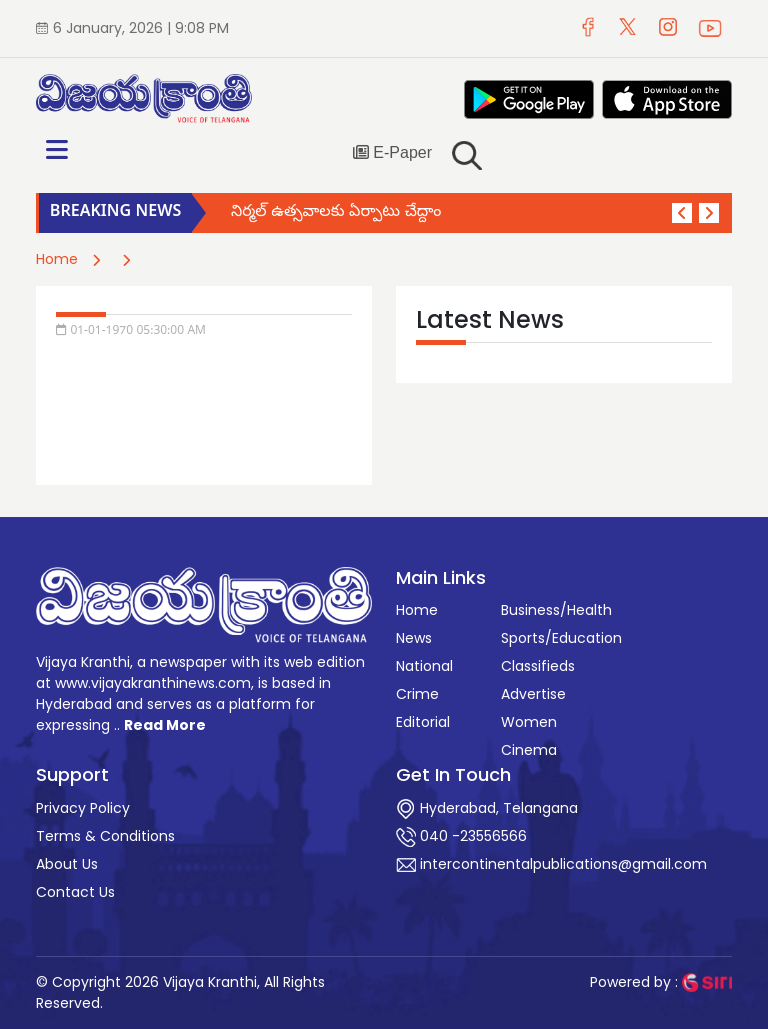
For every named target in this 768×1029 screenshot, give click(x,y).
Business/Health (556, 610)
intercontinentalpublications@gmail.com (551, 864)
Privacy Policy (83, 808)
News (414, 638)
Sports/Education (561, 638)
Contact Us (75, 892)
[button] (682, 213)
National (424, 666)
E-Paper (392, 152)
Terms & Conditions (105, 836)
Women (529, 722)
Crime (417, 694)
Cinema (529, 750)
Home (57, 259)
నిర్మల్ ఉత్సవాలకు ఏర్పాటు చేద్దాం (336, 213)
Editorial (423, 722)
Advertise (533, 694)
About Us (67, 864)
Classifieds (538, 666)
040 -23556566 (461, 836)
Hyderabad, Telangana (487, 808)
